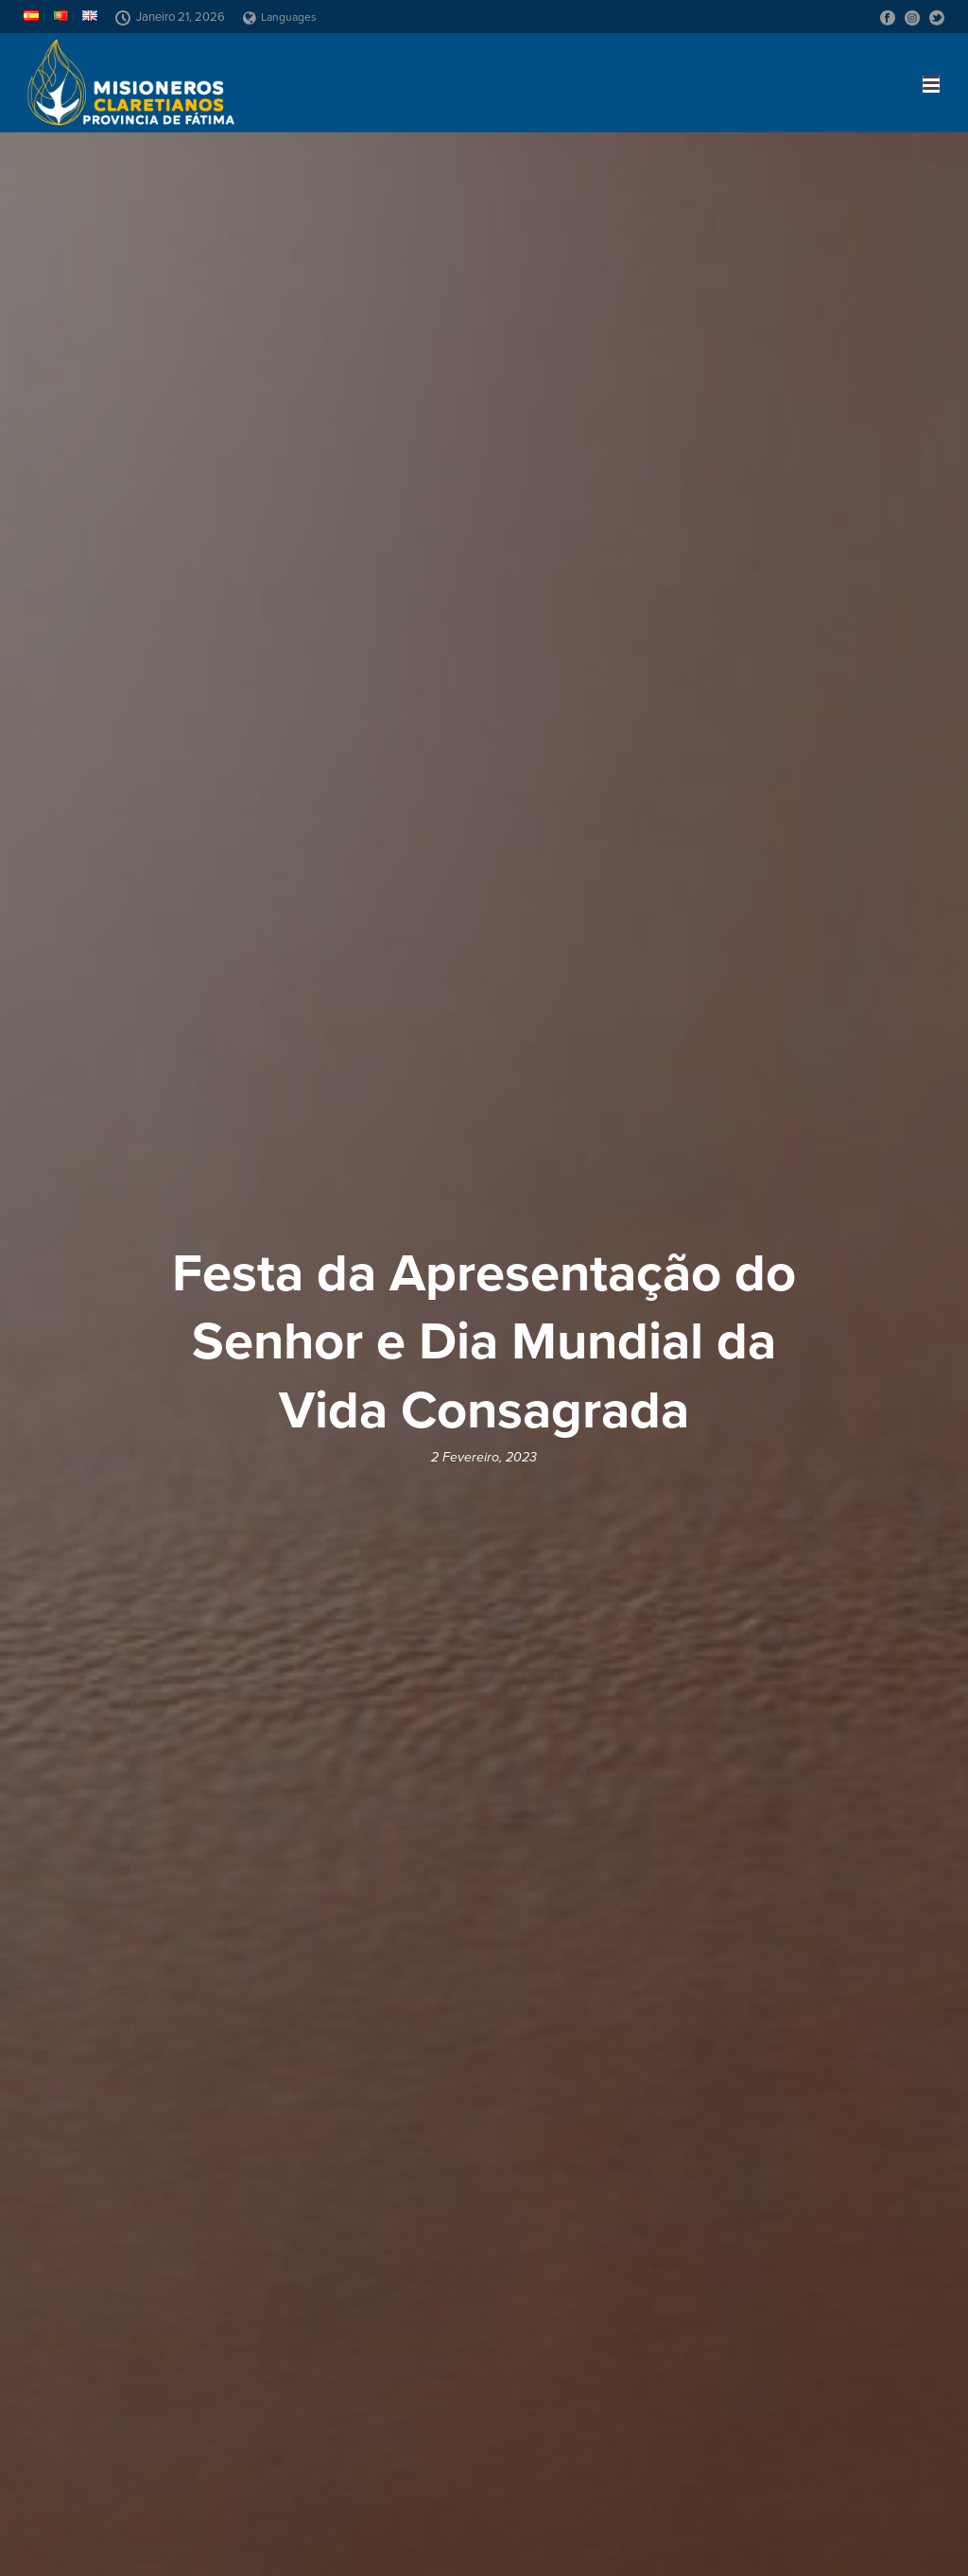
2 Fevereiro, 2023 (484, 1457)
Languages (280, 17)
